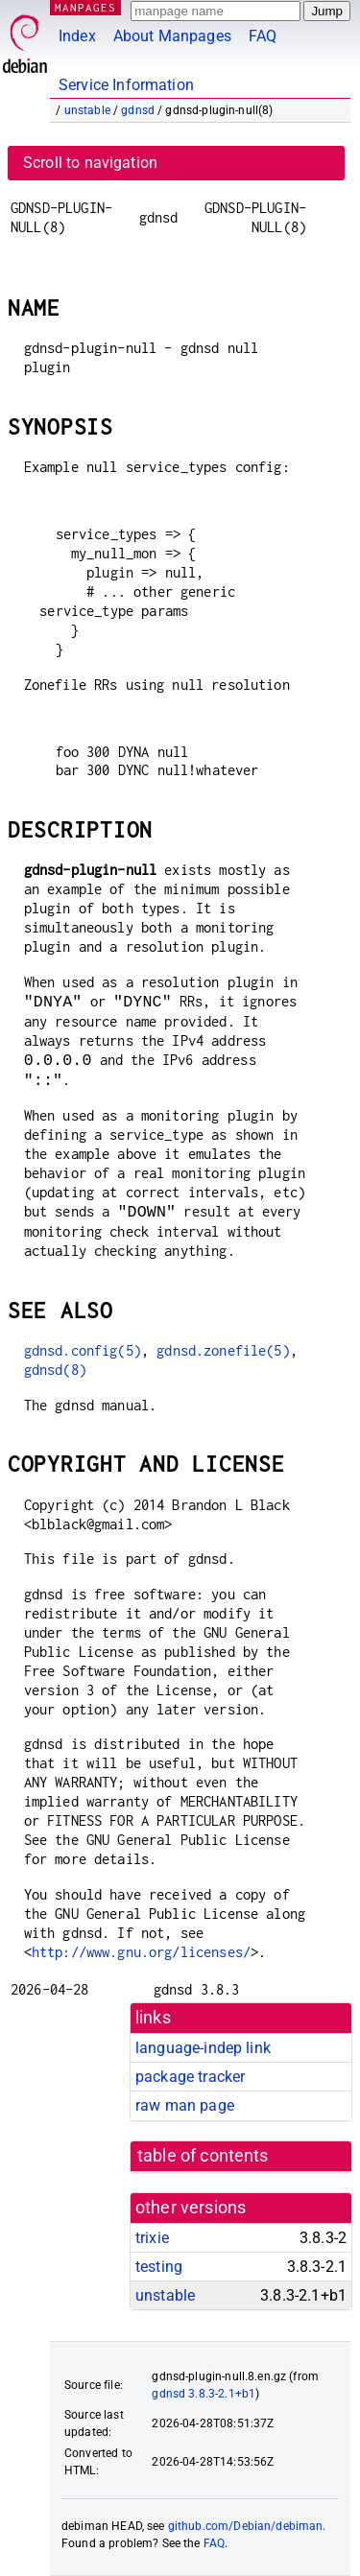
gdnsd (138, 110)
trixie (152, 2238)
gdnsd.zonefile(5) (223, 1350)
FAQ (262, 36)
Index (77, 36)
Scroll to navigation (90, 163)
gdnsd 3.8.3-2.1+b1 (203, 2393)
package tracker (190, 2077)
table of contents (203, 2155)
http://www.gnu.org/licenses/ (141, 1952)
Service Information (126, 85)
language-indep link (203, 2048)
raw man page (184, 2105)
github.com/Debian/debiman (246, 2526)
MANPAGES (85, 7)
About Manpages (172, 36)
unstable (87, 110)
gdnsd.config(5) (82, 1350)
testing (158, 2266)
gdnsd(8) (55, 1369)
